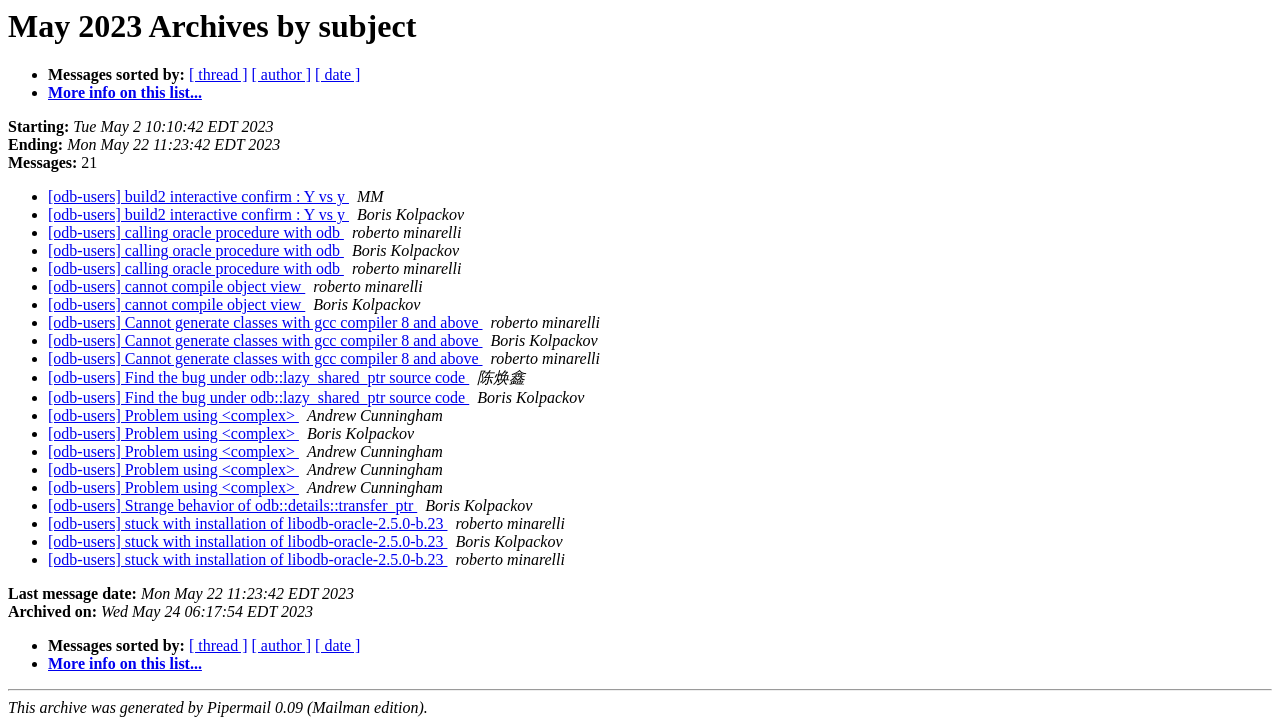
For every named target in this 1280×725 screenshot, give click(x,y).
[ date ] (337, 74)
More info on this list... (125, 92)
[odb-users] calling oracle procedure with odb (196, 232)
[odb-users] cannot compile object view (176, 286)
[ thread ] (218, 74)
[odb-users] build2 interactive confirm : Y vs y (198, 196)
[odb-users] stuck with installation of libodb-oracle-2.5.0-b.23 (247, 523)
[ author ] (282, 74)
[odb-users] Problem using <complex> (173, 415)
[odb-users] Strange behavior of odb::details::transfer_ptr (232, 505)
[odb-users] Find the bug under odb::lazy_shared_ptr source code (258, 377)
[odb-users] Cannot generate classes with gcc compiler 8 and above (265, 322)
